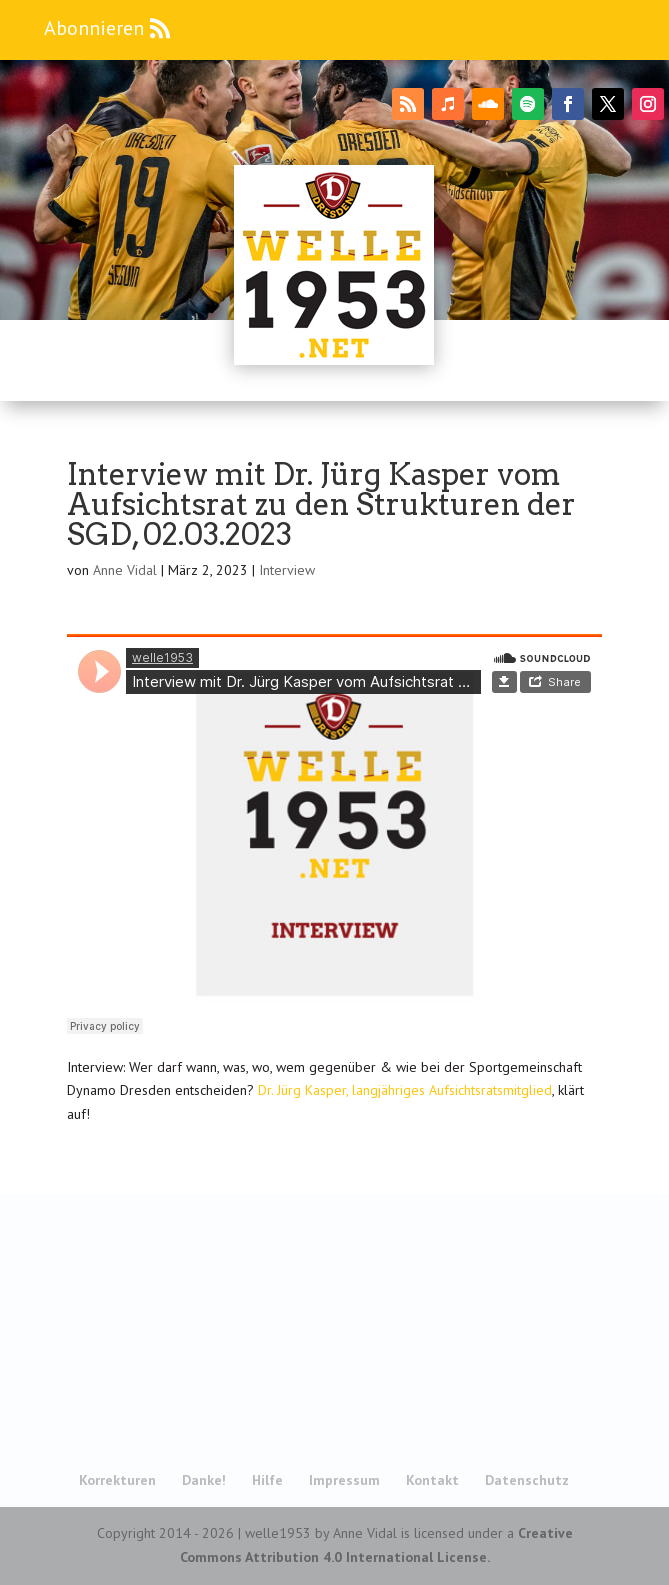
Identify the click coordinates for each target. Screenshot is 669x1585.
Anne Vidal (125, 570)
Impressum (344, 1480)
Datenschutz (527, 1480)
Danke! (204, 1480)
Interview (287, 570)
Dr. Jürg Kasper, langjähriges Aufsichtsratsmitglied (405, 1090)
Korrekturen (117, 1480)
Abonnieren (94, 28)
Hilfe (267, 1480)
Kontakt (432, 1480)
